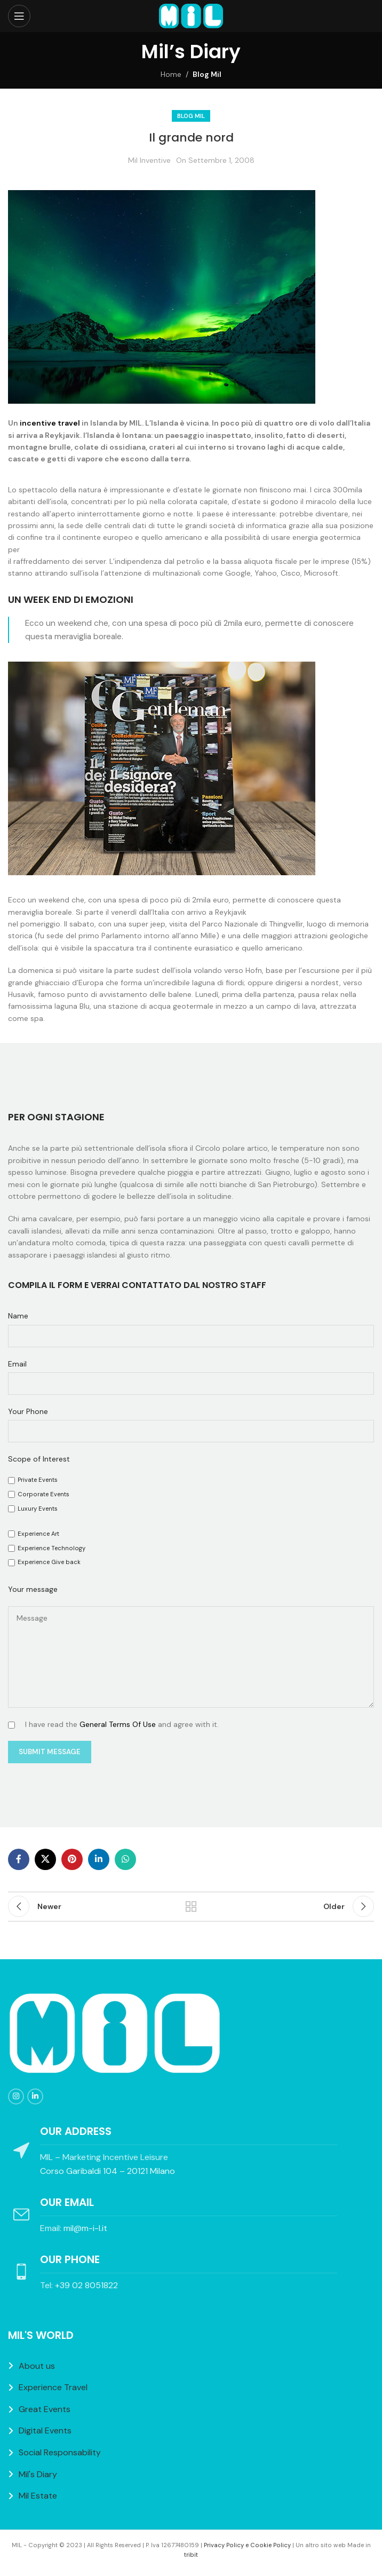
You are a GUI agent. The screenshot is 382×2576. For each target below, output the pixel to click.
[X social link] (45, 1859)
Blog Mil (207, 74)
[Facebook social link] (18, 1859)
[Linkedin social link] (98, 1859)
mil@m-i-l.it (85, 2228)
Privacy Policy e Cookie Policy (247, 2545)
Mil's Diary (38, 2474)
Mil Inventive (149, 160)
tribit (191, 2554)
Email (17, 1364)
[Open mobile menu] (19, 16)
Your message (33, 1589)
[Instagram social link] (16, 2096)
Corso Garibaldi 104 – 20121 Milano (107, 2171)
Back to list (191, 1906)
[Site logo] (191, 15)
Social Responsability (60, 2452)
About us (37, 2365)
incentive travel (50, 423)
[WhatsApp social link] (125, 1859)
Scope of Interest (39, 1459)
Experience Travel (53, 2387)
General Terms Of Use (117, 1724)
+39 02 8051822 (86, 2285)
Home (171, 74)
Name (18, 1316)
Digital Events (45, 2430)
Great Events (44, 2409)
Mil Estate (38, 2495)
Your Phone (28, 1411)
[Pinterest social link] (72, 1859)
